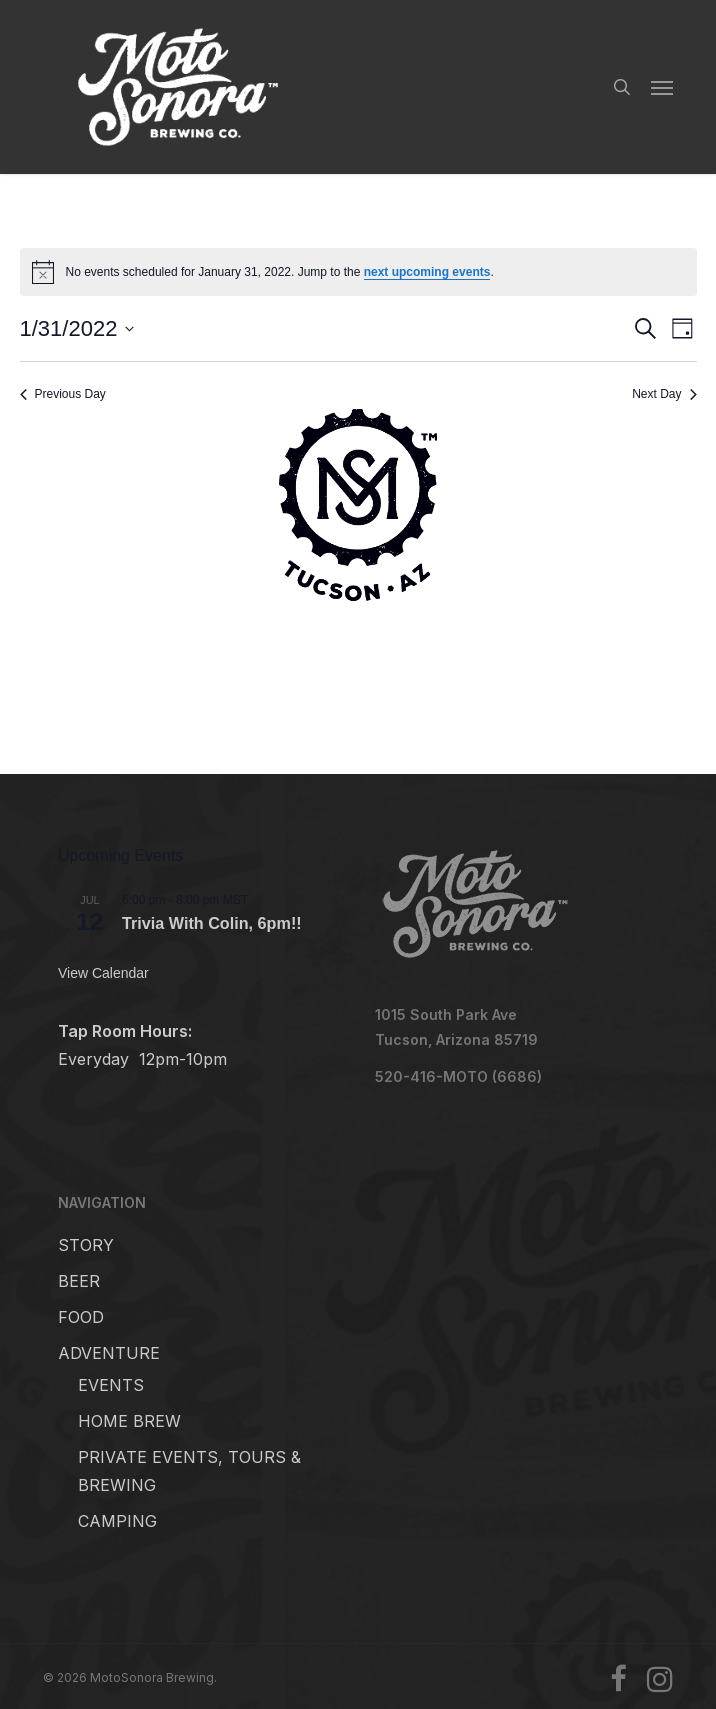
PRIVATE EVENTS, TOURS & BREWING (189, 1471)
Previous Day (63, 394)
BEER (79, 1281)
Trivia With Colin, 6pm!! (212, 923)
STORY (86, 1245)
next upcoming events (427, 272)
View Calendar (103, 973)
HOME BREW (129, 1421)
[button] (662, 87)
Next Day (664, 394)
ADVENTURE (109, 1353)
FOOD (81, 1317)
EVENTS (111, 1385)
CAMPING (117, 1521)
